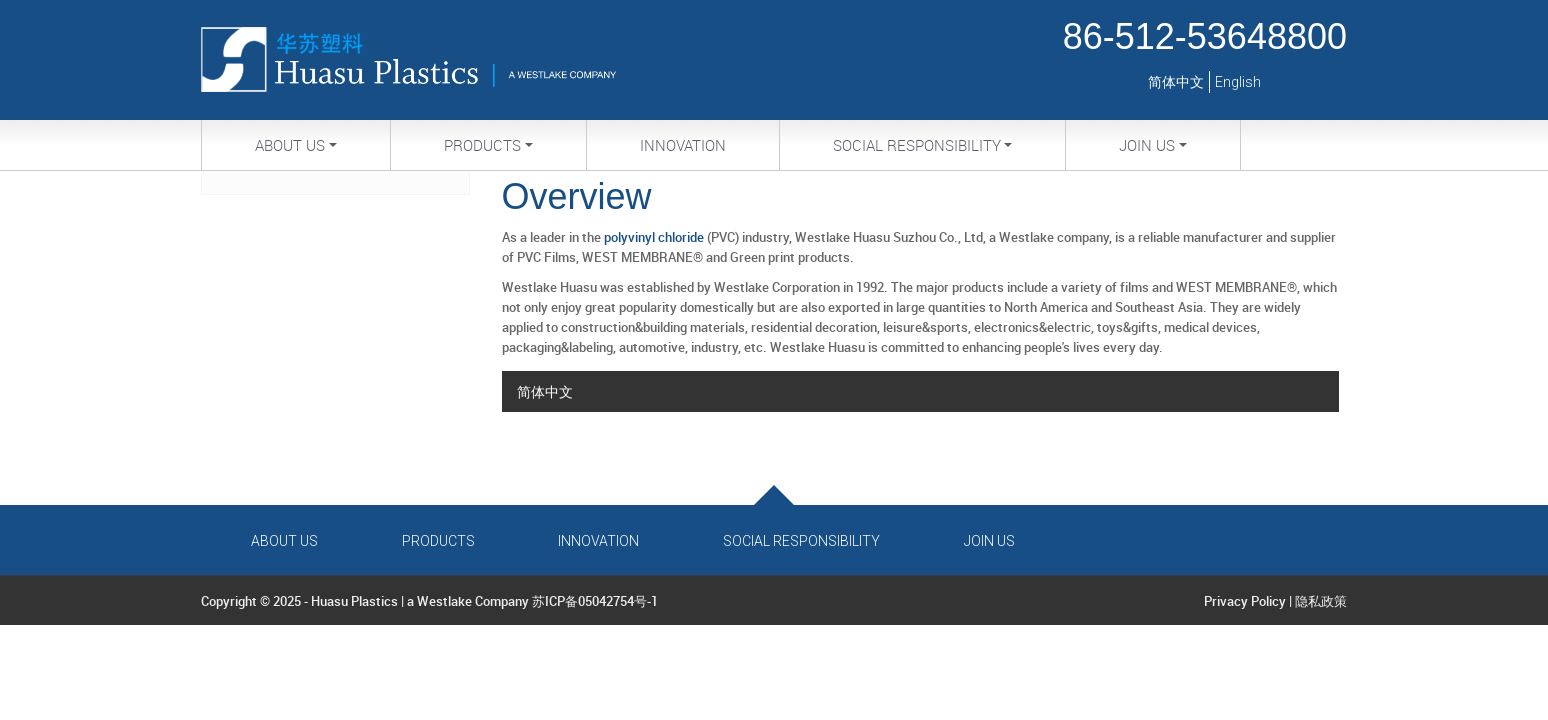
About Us (284, 541)
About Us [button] (290, 145)
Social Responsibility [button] (917, 145)
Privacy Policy (1245, 601)
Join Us (989, 541)
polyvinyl (629, 237)
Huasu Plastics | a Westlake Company (420, 601)
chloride (681, 237)
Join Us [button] (1147, 145)
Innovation (683, 145)
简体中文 (1176, 82)
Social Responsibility (801, 541)
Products (438, 541)
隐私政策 (1321, 601)
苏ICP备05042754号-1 (595, 601)
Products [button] (482, 145)
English (1238, 82)
